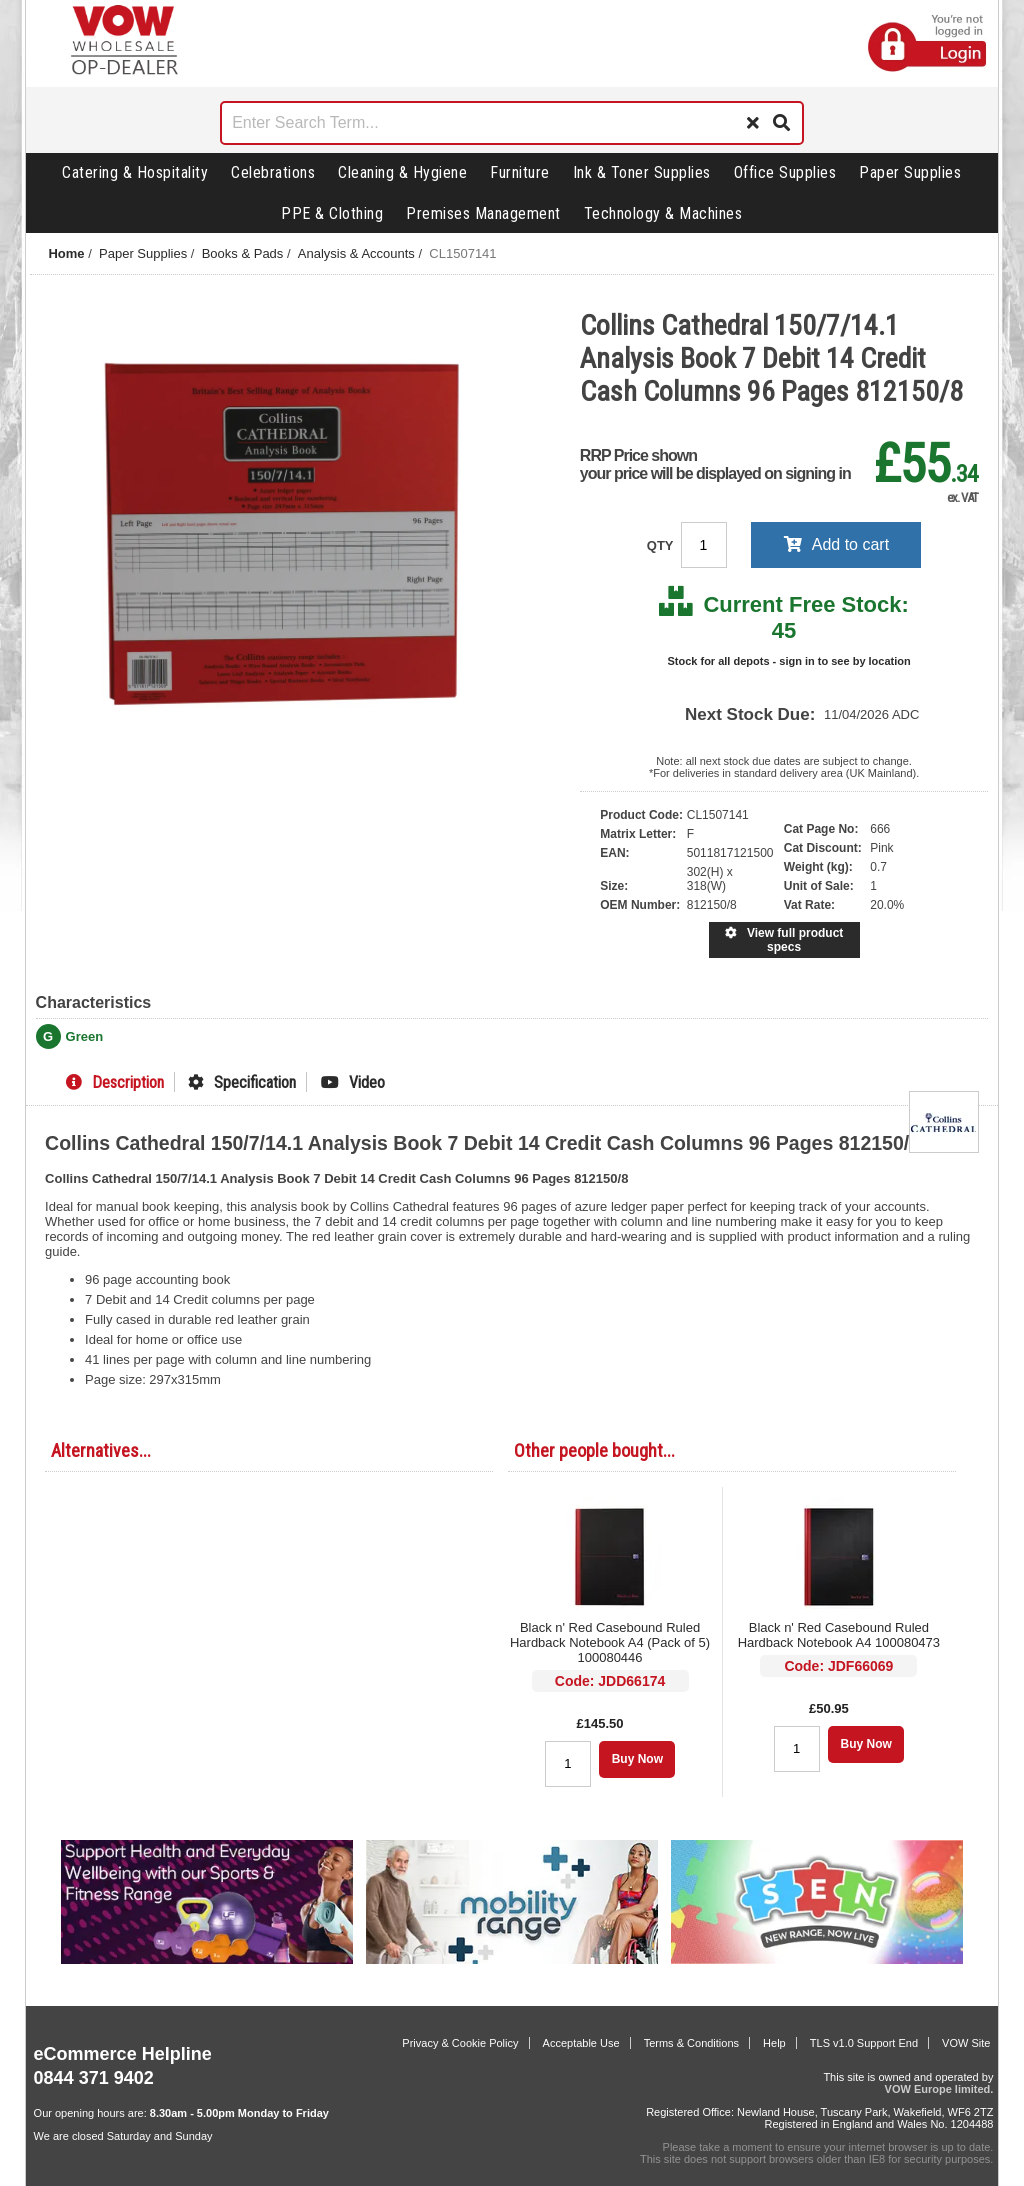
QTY (662, 545)
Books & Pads (243, 253)
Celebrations (273, 172)
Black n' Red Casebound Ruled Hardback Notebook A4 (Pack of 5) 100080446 (610, 1642)
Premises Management (483, 213)
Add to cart (836, 544)
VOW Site (966, 2043)
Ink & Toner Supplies (642, 172)
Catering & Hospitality (135, 172)
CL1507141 (462, 253)
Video (353, 1082)
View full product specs (784, 940)
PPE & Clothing (332, 213)
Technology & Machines (663, 213)
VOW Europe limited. (939, 2089)
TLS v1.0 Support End (864, 2043)
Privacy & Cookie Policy (460, 2043)
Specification (242, 1082)
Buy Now (637, 1759)
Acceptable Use (581, 2043)
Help (774, 2043)
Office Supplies (785, 172)
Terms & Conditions (691, 2043)
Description (115, 1082)
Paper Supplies (910, 172)
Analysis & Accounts (356, 253)
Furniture (520, 172)
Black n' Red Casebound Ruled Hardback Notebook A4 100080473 (839, 1635)
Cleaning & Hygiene (402, 172)
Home (66, 253)
